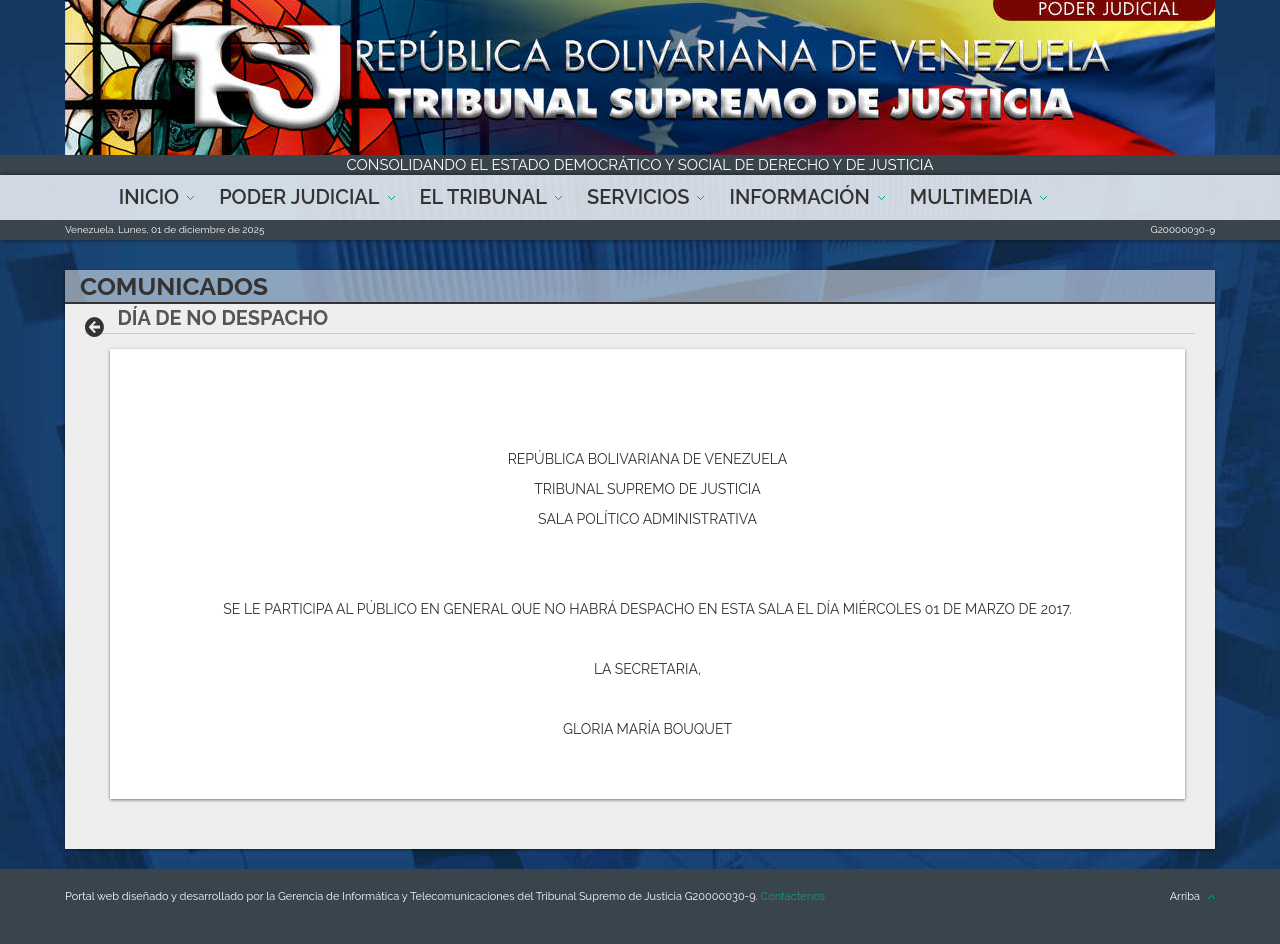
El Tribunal (484, 197)
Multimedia (971, 197)
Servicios (638, 197)
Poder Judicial (299, 197)
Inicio (149, 197)
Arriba (1185, 896)
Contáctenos (793, 896)
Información (799, 197)
